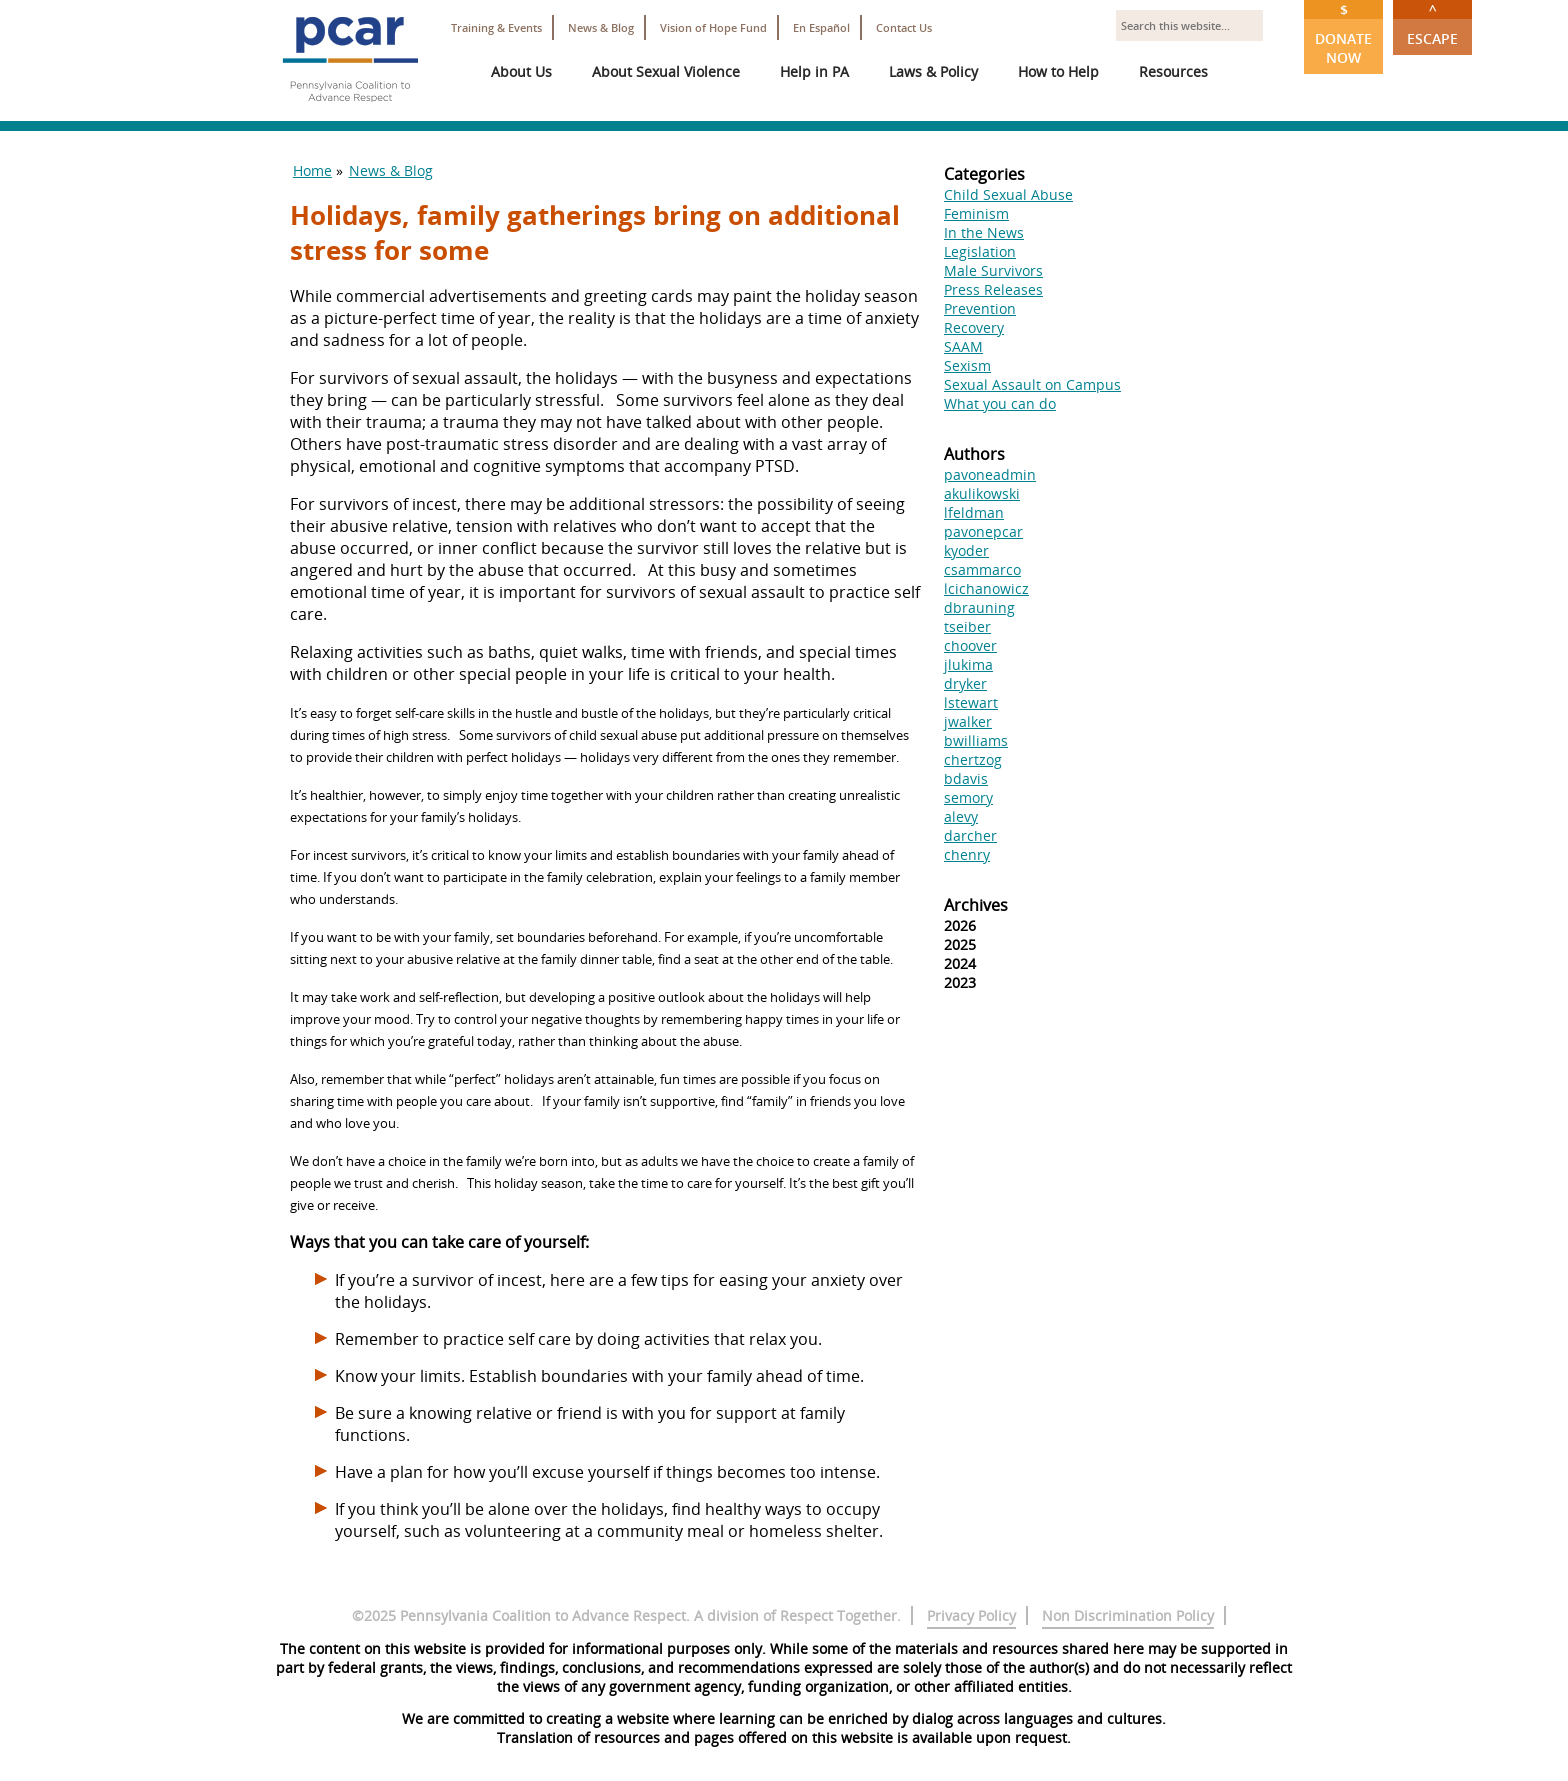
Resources (1173, 71)
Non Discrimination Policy (1128, 1615)
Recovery (974, 327)
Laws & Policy (933, 71)
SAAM (963, 346)
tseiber (967, 626)
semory (968, 797)
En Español (821, 27)
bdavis (966, 778)
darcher (970, 835)
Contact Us (904, 27)
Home (312, 170)
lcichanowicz (986, 588)
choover (970, 645)
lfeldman (974, 512)
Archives (976, 905)
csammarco (982, 569)
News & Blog (601, 27)
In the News (984, 232)
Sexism (967, 365)
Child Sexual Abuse (1008, 194)
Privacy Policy (971, 1615)
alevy (961, 816)
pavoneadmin (990, 474)
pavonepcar (983, 531)
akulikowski (982, 493)
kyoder (966, 550)
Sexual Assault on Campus (1032, 384)
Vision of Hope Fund (713, 27)
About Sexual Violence (666, 71)
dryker (965, 683)
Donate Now (1343, 33)
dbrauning (979, 607)
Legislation (980, 251)
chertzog (973, 759)
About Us (521, 71)
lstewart (971, 702)
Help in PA (814, 71)
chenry (967, 854)
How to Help (1058, 71)
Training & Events (496, 27)
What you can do (1000, 403)
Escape (1432, 24)
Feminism (976, 213)
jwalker (968, 721)
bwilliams (976, 740)
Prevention (980, 308)
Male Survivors (993, 270)
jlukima (968, 664)
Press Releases (993, 289)
